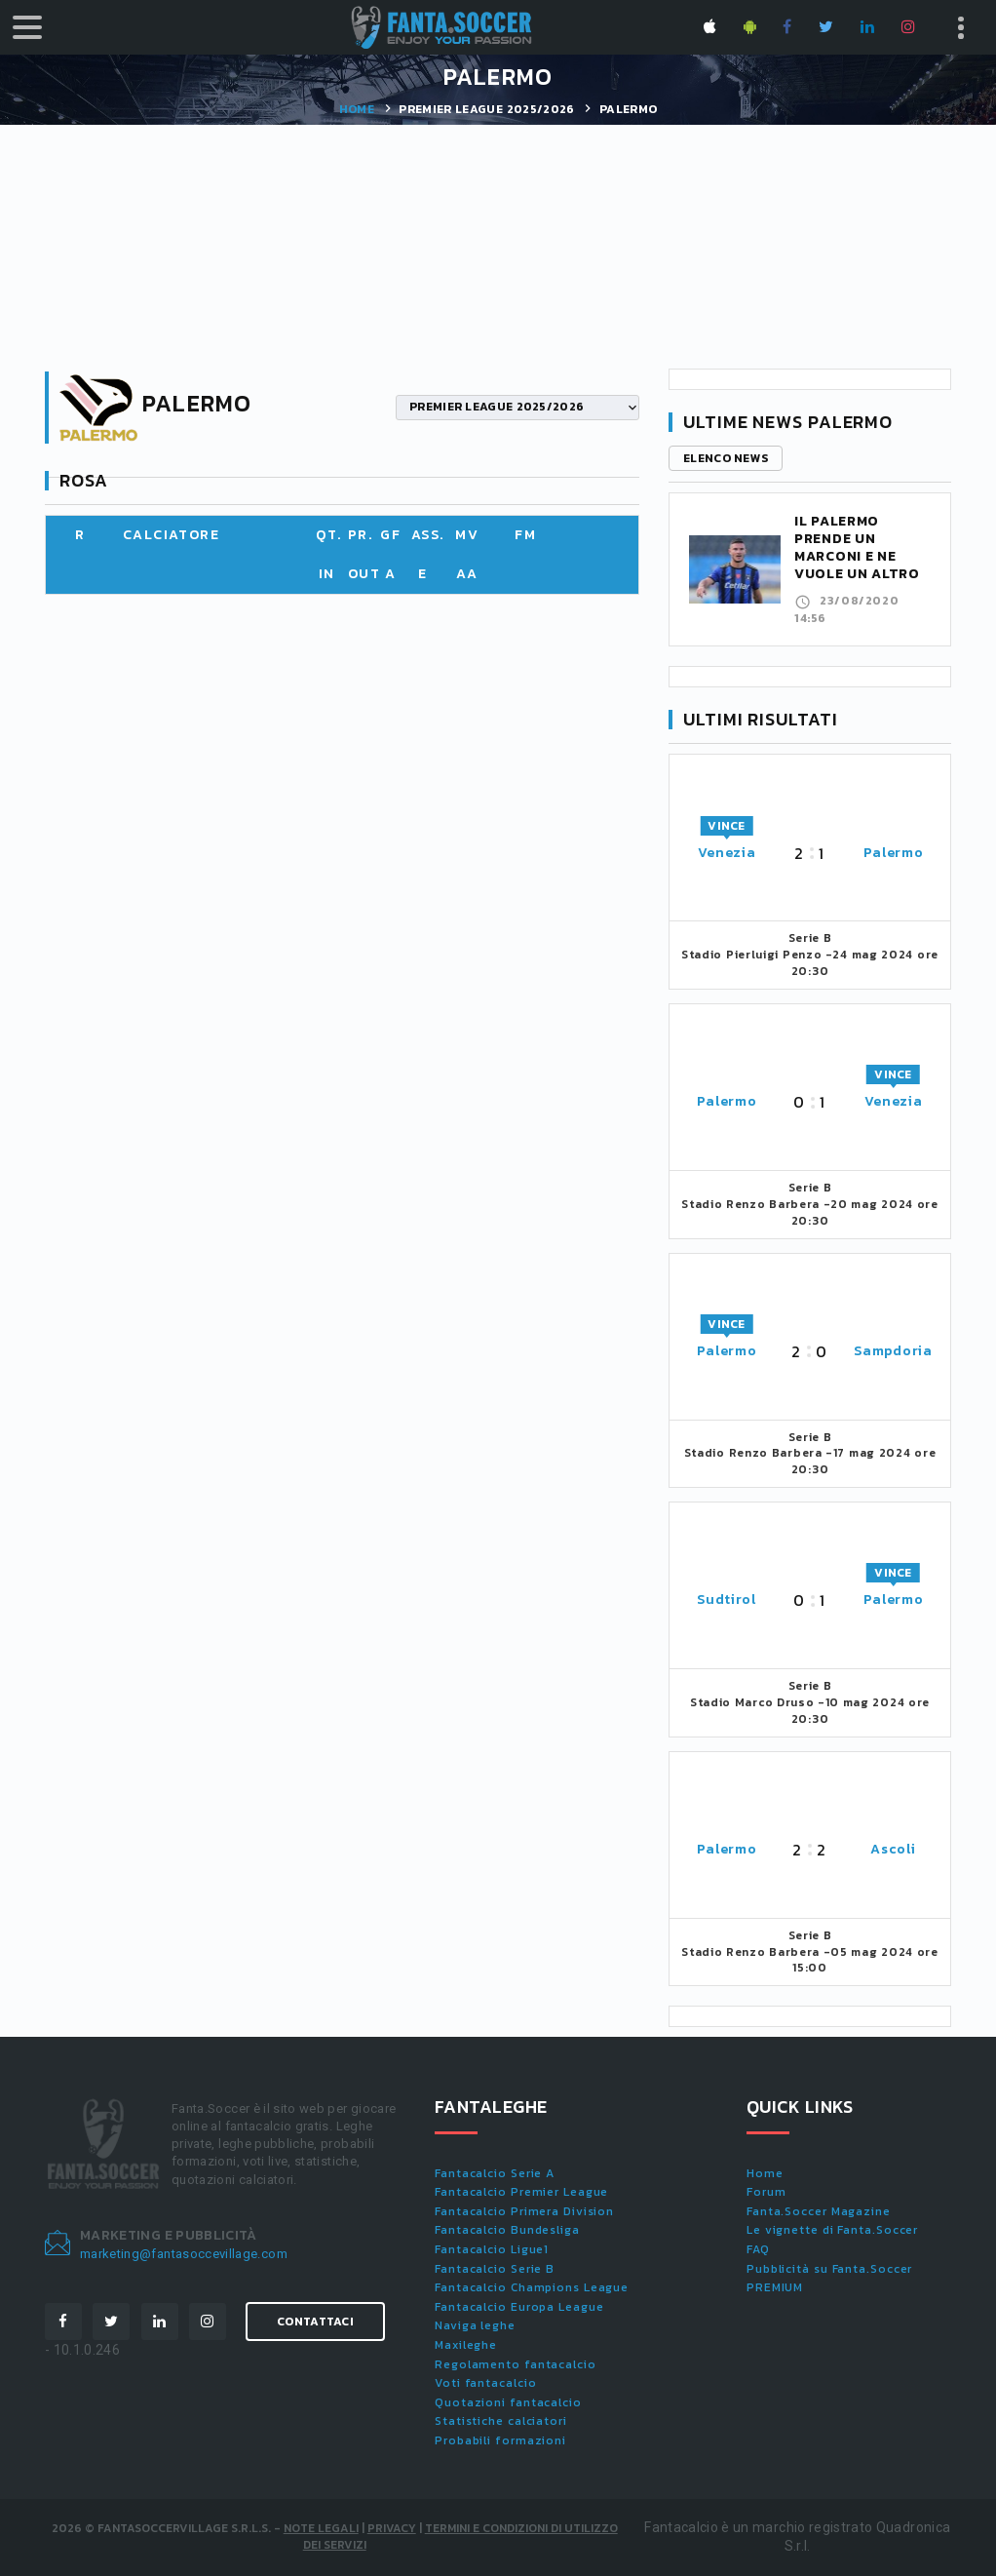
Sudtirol (726, 1599)
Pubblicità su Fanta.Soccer (829, 2269)
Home (356, 109)
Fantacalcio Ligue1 (492, 2249)
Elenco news (725, 458)
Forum (766, 2192)
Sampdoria (893, 1351)
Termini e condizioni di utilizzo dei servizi (460, 2536)
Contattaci (315, 2321)
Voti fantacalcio (485, 2383)
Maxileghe (466, 2345)
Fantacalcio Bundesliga (507, 2230)
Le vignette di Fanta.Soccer (832, 2230)
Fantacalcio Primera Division (524, 2211)
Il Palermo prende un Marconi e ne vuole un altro (857, 547)
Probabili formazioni (500, 2440)
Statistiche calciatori (501, 2421)
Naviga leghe (475, 2325)
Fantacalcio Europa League (519, 2307)
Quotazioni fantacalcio (508, 2402)
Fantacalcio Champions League (532, 2287)
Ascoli (892, 1849)
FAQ (758, 2249)
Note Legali (321, 2528)
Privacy (391, 2528)
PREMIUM (775, 2287)
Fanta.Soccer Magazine (819, 2211)
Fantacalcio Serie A (495, 2173)
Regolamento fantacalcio (515, 2364)
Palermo (893, 852)
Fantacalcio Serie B (495, 2269)
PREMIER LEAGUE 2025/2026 (486, 109)
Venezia (727, 852)
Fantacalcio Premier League (521, 2192)
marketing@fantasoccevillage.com (183, 2253)
